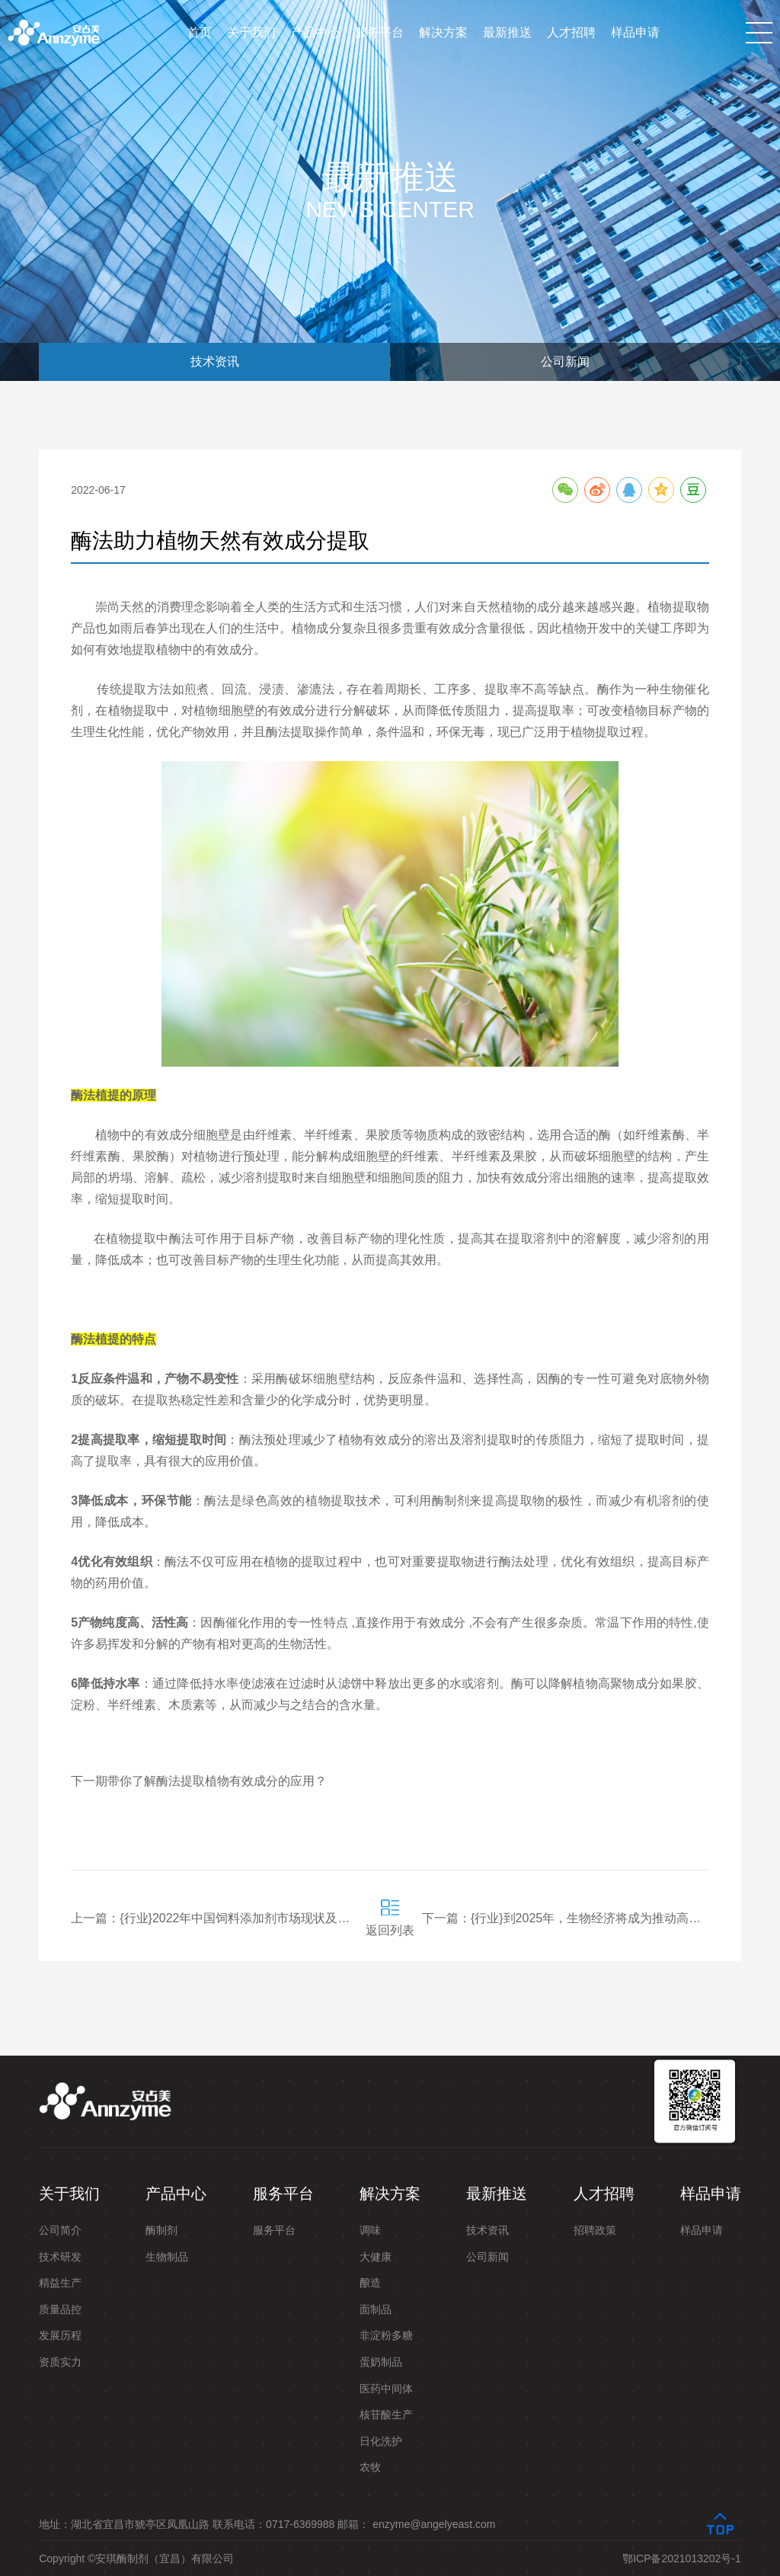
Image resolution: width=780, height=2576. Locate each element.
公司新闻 (565, 361)
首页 (199, 32)
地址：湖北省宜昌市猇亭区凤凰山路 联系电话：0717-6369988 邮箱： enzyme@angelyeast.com (267, 2524)
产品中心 (315, 32)
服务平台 (379, 32)
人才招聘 (571, 32)
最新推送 (507, 32)
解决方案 (443, 32)
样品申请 (635, 32)
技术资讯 (214, 361)
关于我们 (251, 32)
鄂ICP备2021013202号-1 (681, 2558)
